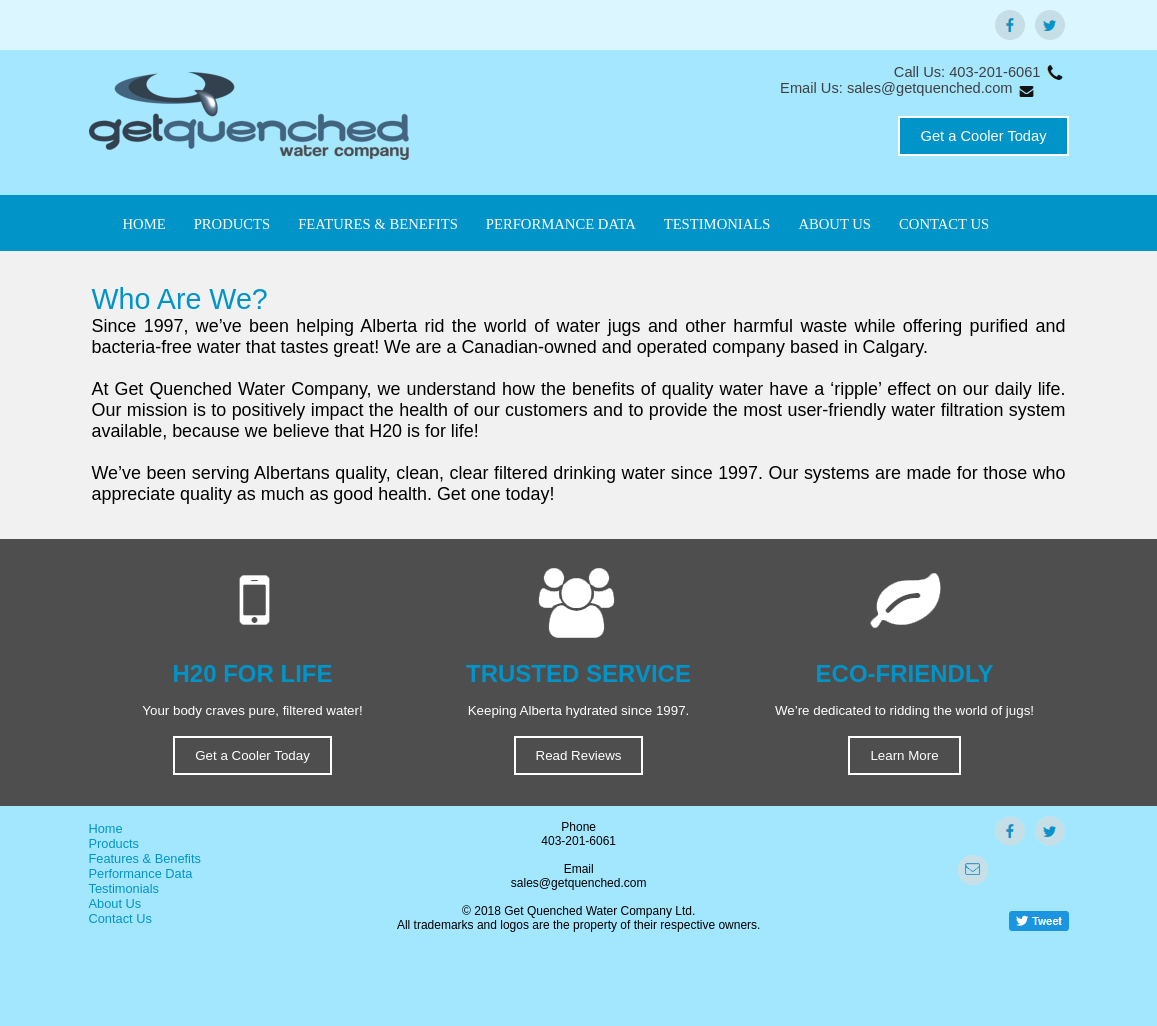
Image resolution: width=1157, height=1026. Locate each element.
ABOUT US (834, 224)
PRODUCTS (232, 224)
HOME (144, 224)
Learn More (904, 755)
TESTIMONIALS (717, 224)
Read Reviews (579, 755)
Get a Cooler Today (983, 136)
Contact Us (120, 918)
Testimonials (124, 888)
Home (106, 828)
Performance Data (141, 873)
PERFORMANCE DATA (561, 224)
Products (114, 843)
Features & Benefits (145, 858)
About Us (115, 903)
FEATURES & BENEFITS (378, 224)
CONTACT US (944, 224)
